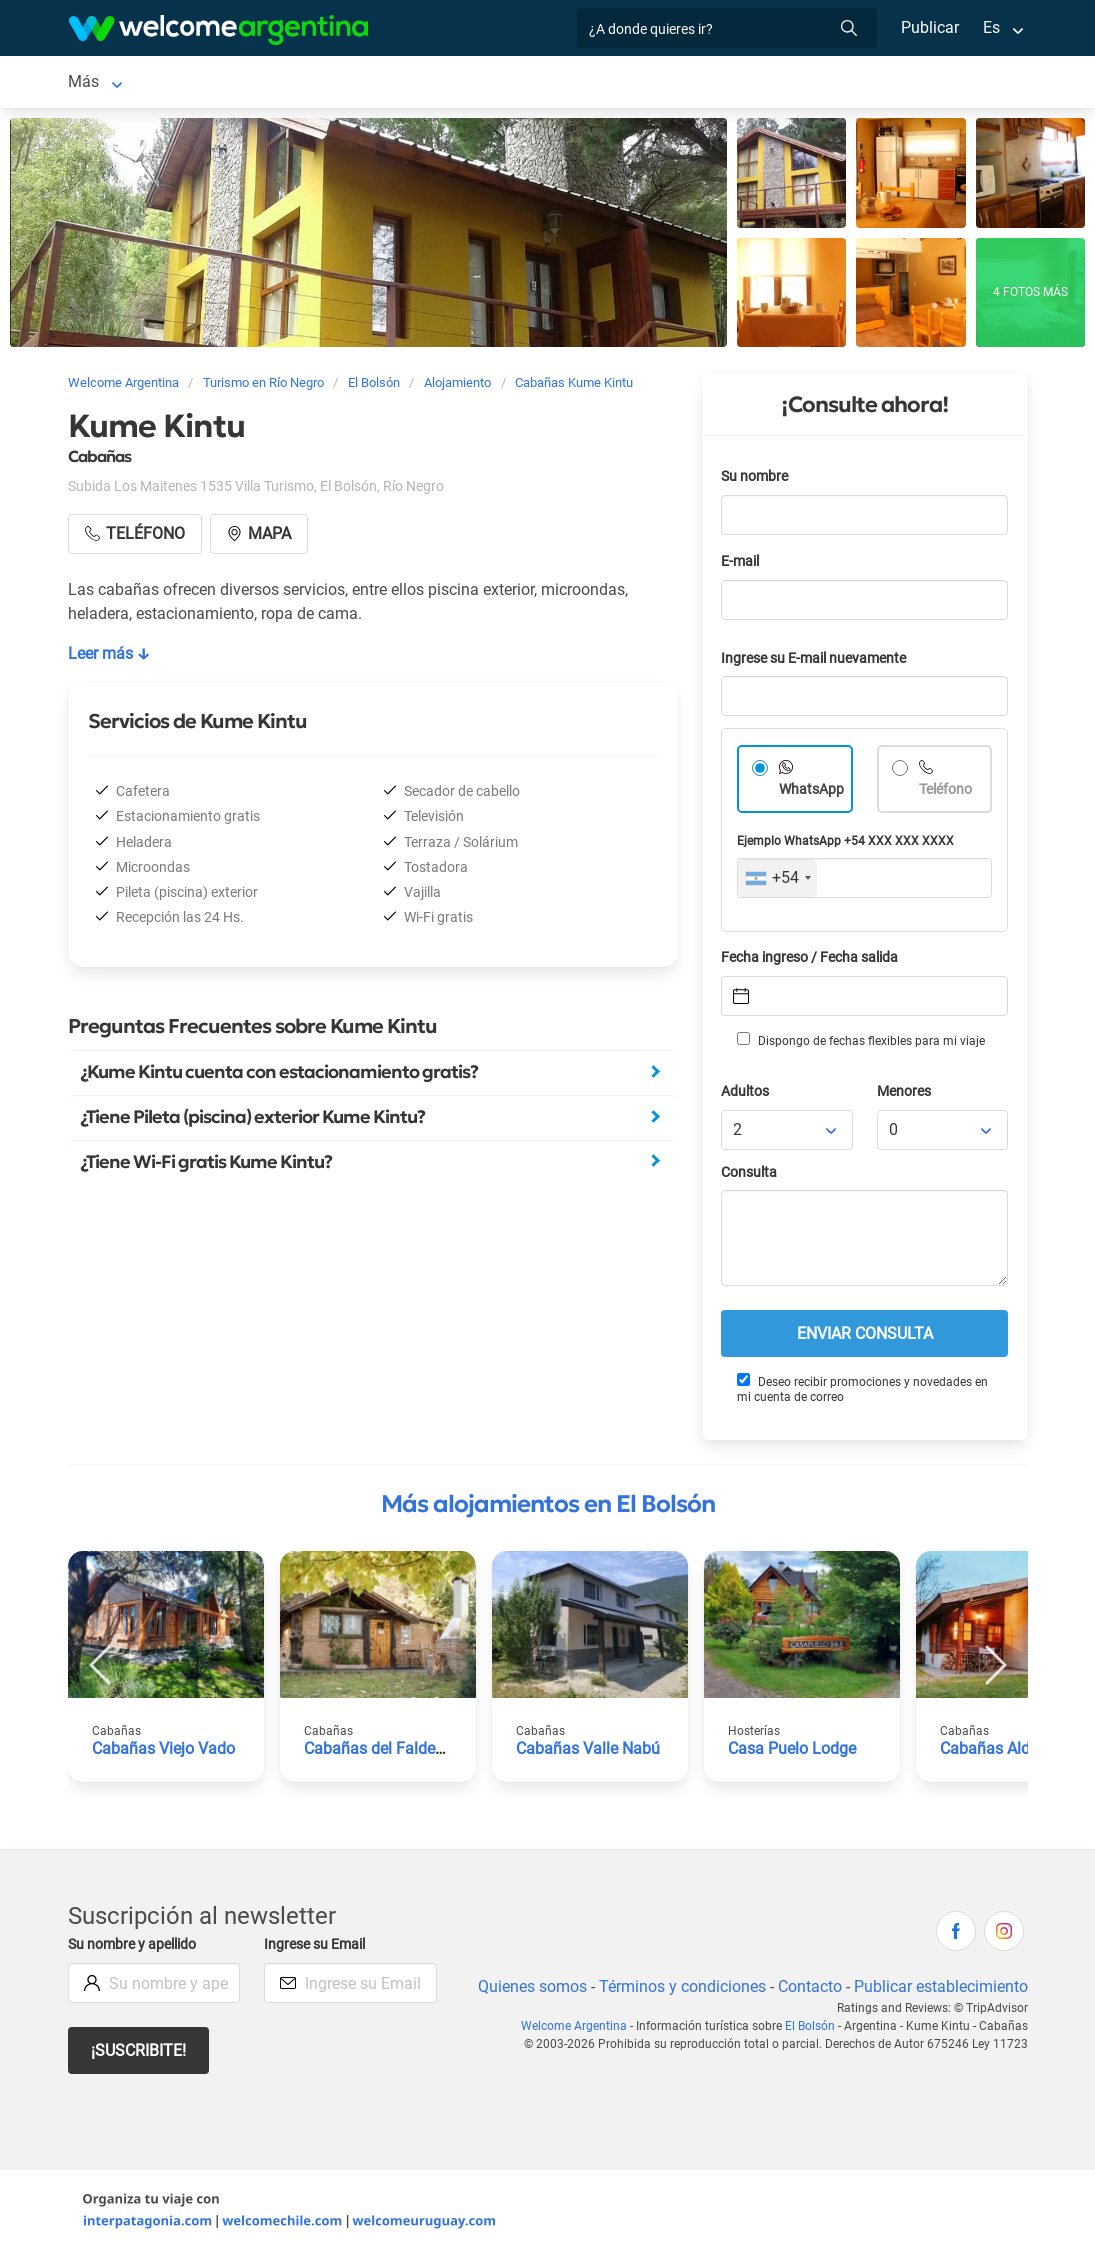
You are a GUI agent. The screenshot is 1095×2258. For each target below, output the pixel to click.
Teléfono (947, 793)
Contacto (806, 1990)
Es (990, 27)
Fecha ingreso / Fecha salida (813, 961)
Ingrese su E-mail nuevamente (819, 662)
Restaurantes (677, 83)
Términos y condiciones (677, 1990)
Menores (905, 1095)
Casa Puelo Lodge (792, 1752)
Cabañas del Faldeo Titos (394, 1752)
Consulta (749, 1176)
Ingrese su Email (317, 1948)
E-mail (742, 565)
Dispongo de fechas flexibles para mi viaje (859, 1044)
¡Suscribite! (139, 2054)
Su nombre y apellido (136, 1948)
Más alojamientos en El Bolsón (548, 1508)
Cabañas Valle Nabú (588, 1752)
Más (763, 83)
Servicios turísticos (538, 83)
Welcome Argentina (581, 2030)
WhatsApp (812, 793)
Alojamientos (217, 83)
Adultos (746, 1095)
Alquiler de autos (386, 83)
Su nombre (756, 480)
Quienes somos (526, 1990)
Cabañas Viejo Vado (163, 1752)
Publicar (929, 27)
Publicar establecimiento (940, 1990)
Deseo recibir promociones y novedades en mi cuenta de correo (862, 1392)
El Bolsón (101, 83)
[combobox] (777, 882)
